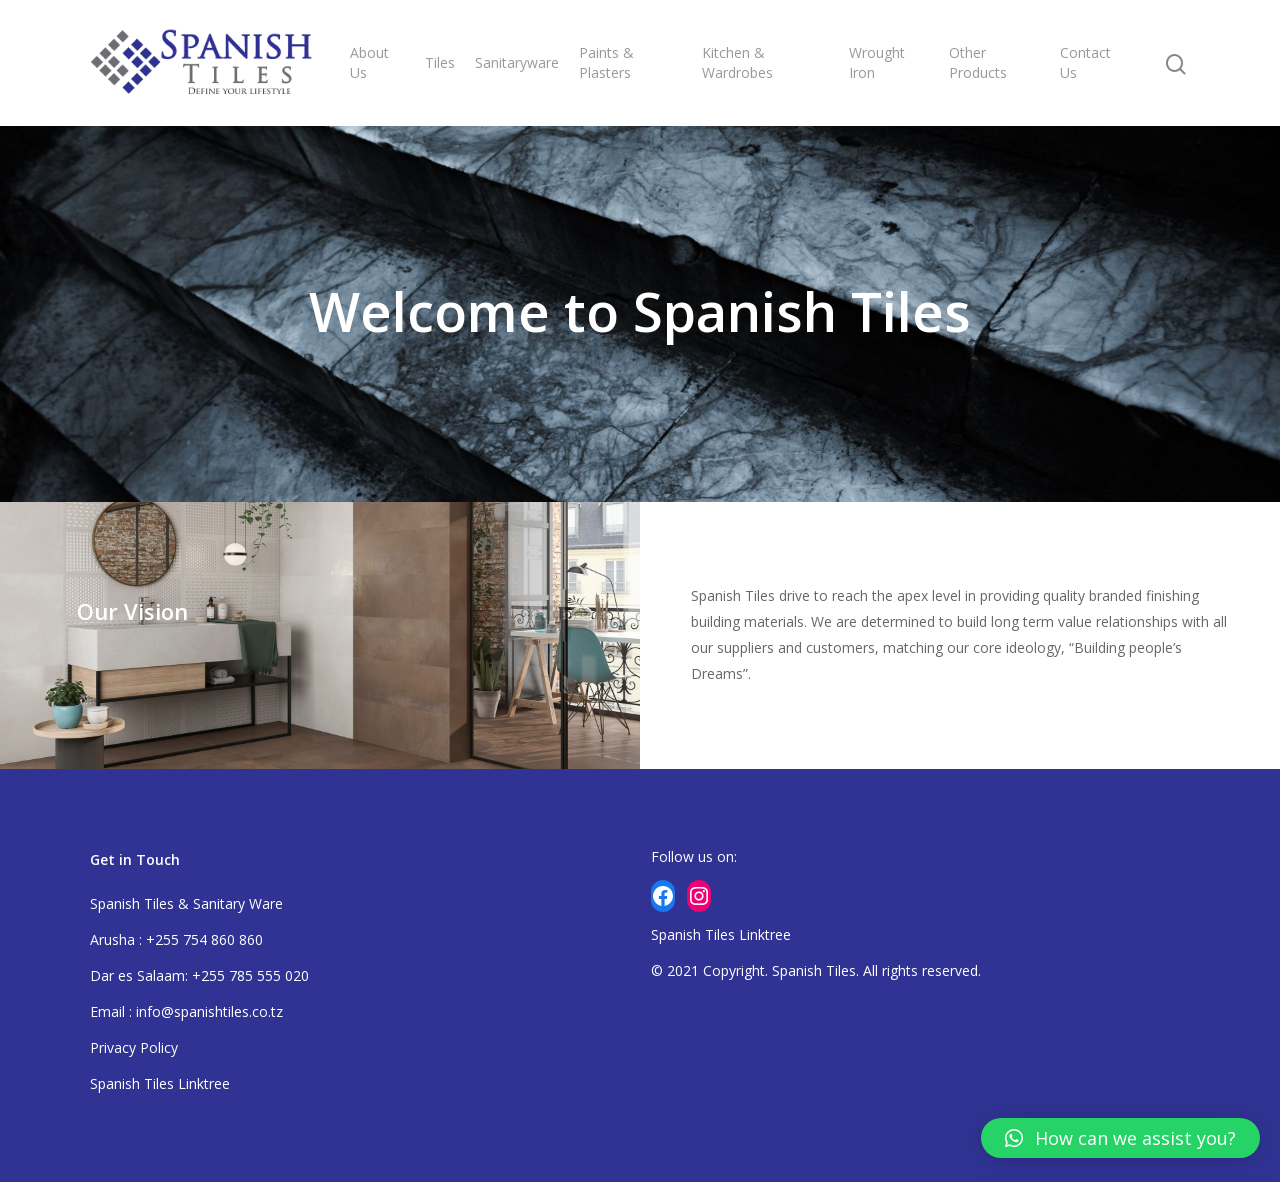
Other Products (978, 62)
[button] (1120, 1138)
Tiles (440, 62)
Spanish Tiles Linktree (160, 1083)
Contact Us (1085, 62)
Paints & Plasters (606, 62)
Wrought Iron (877, 62)
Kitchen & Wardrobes (737, 62)
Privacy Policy (134, 1047)
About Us (369, 62)
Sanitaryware (517, 62)
